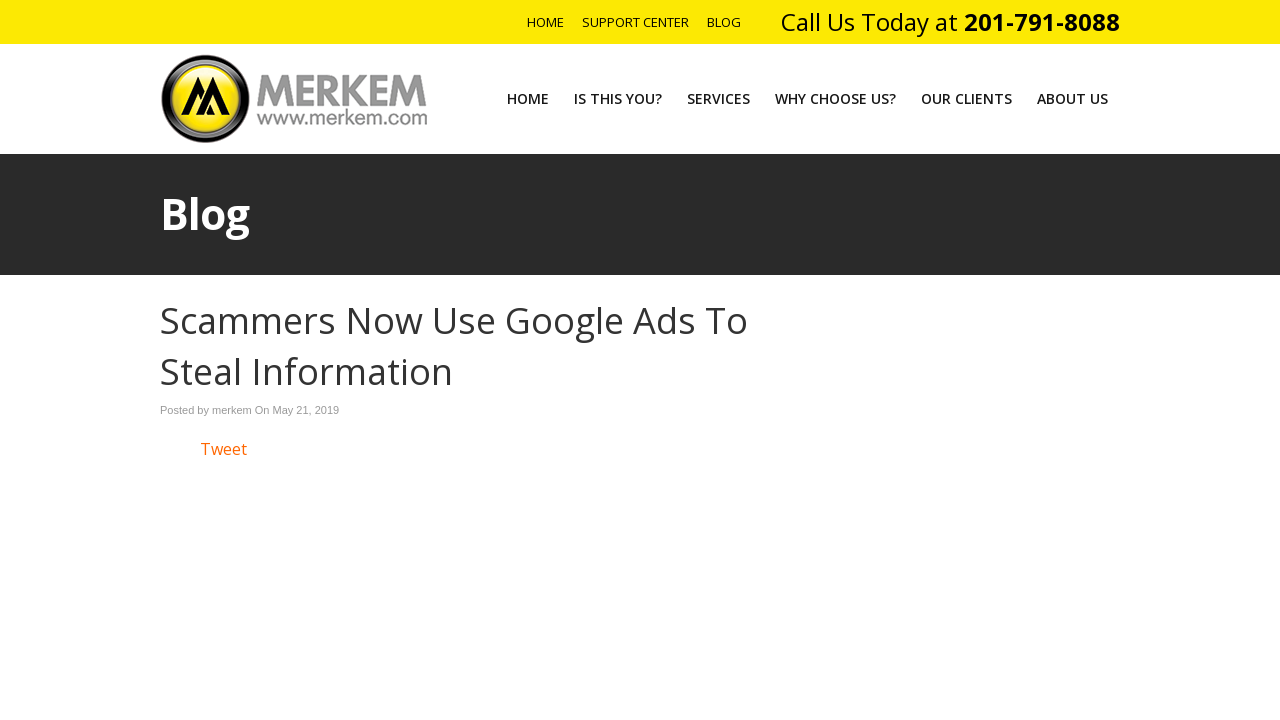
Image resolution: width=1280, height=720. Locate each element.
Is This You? (618, 98)
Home (545, 22)
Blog (724, 22)
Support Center (635, 22)
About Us (1072, 98)
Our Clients (966, 98)
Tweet (223, 449)
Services (718, 98)
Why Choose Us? (835, 98)
